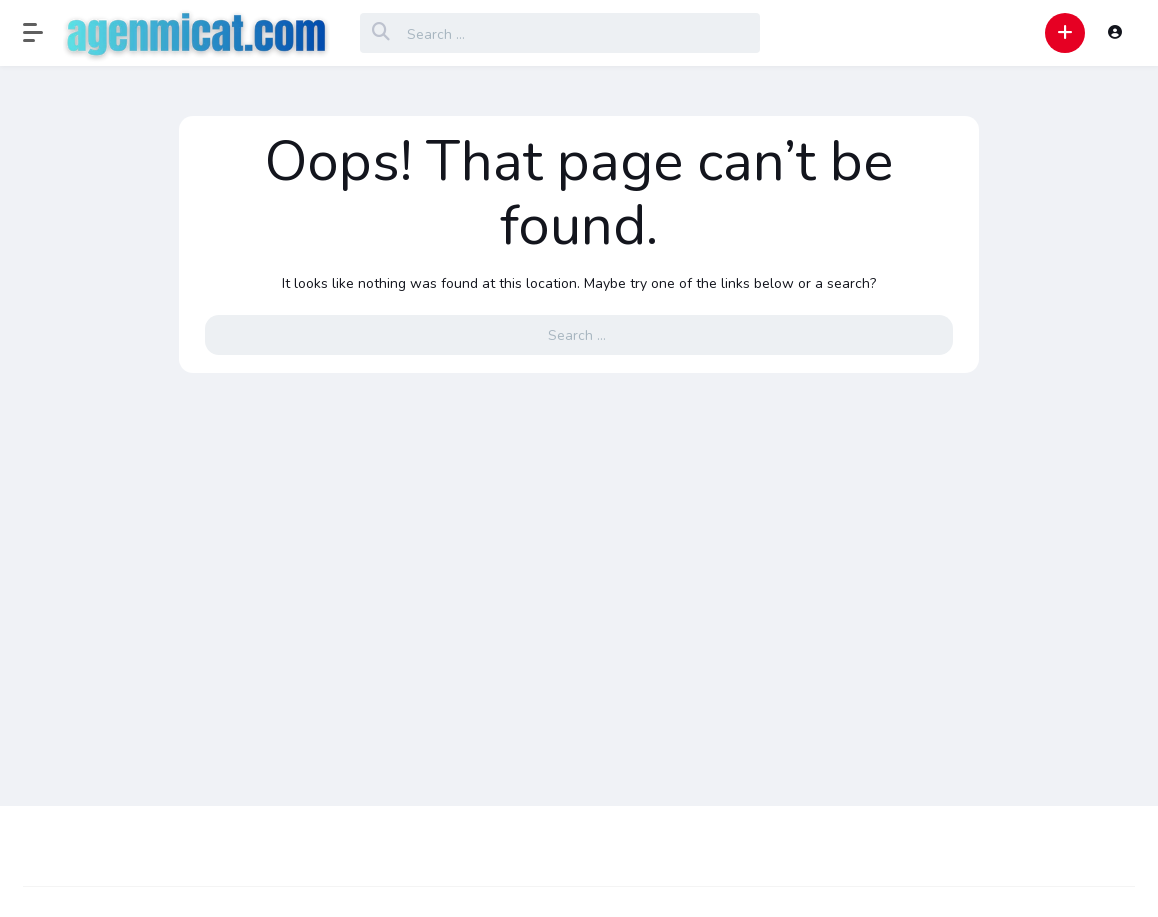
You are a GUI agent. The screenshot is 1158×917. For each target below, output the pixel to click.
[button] (43, 33)
